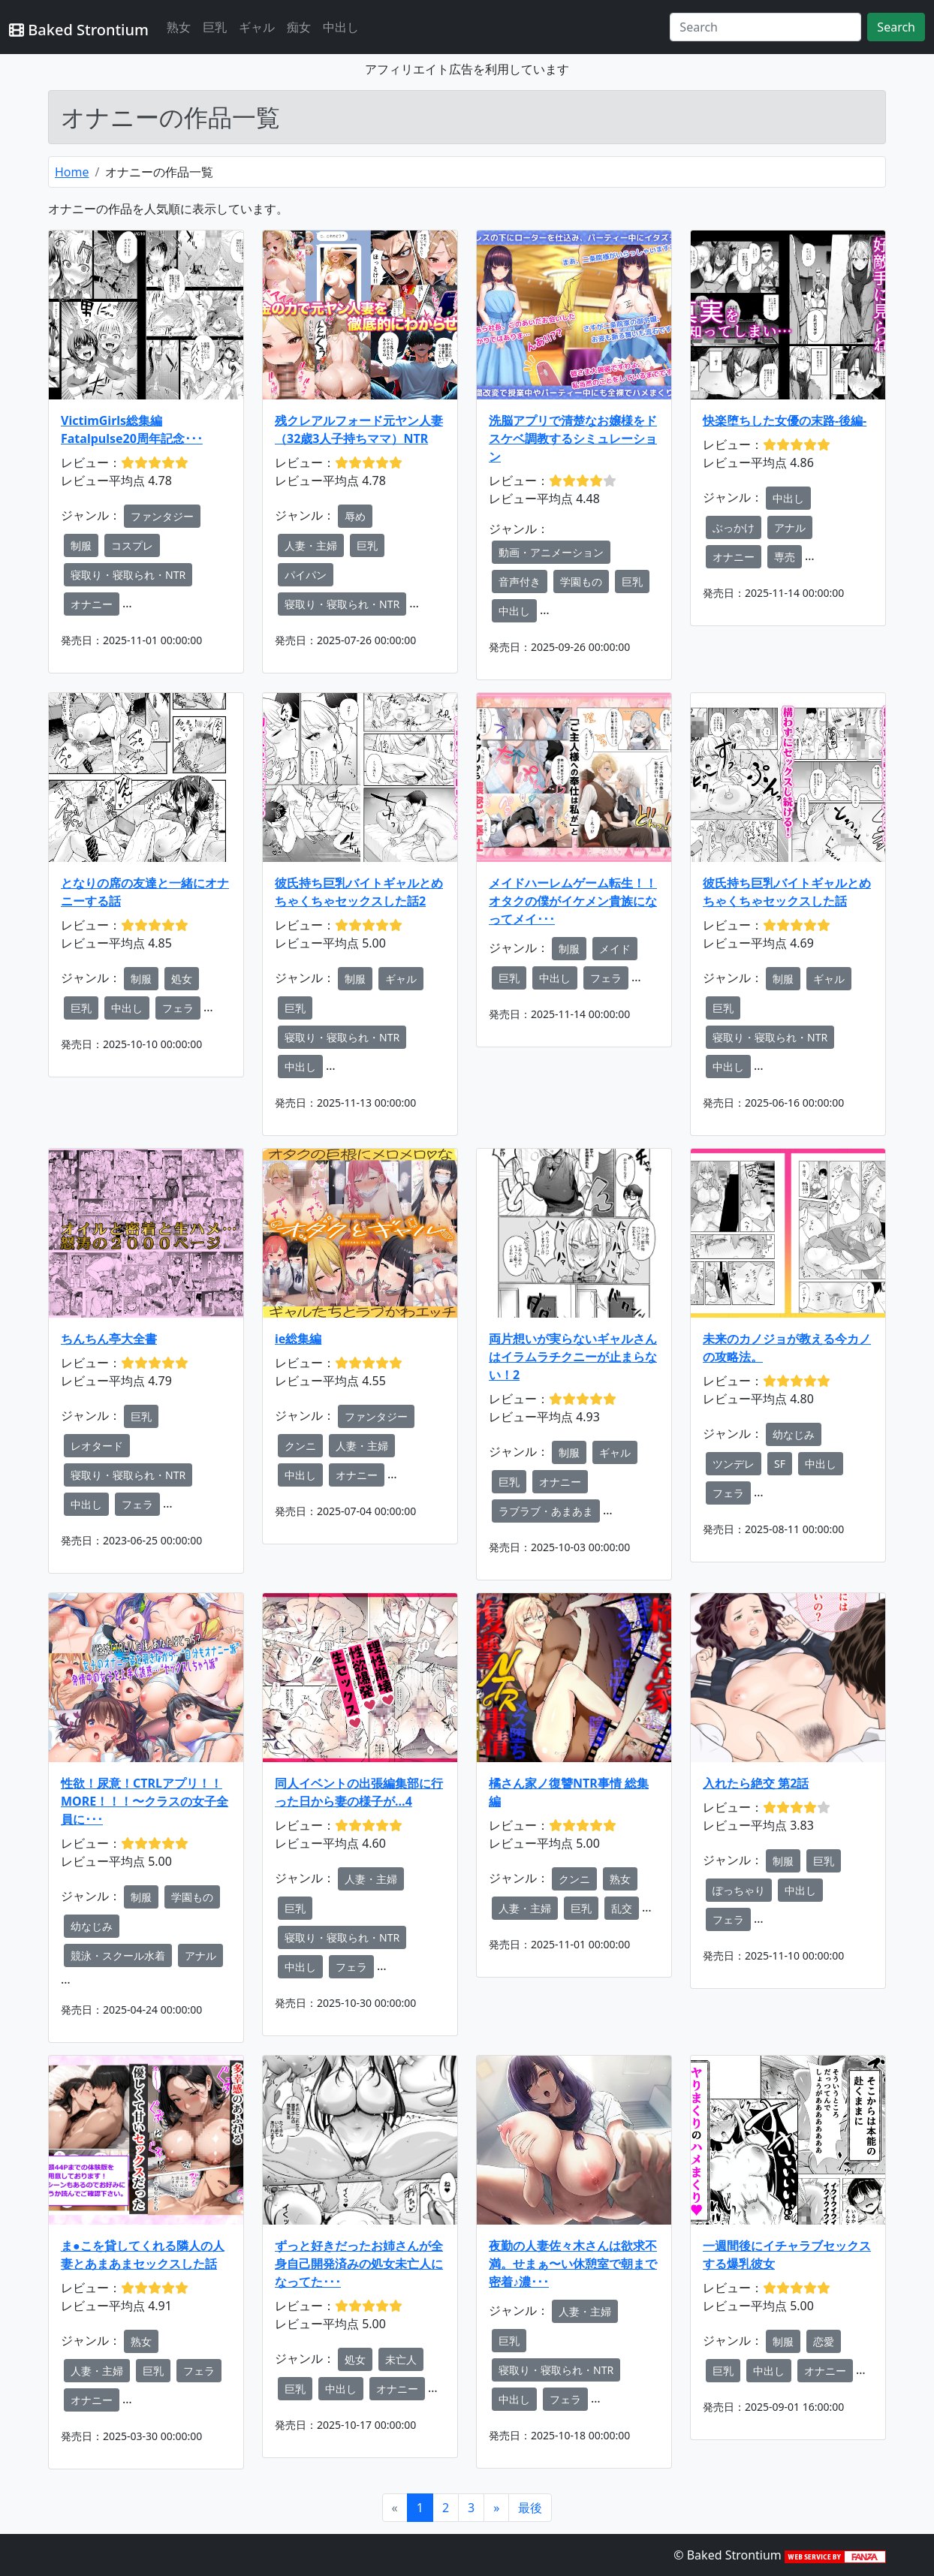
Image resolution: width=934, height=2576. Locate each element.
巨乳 (215, 27)
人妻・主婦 (311, 545)
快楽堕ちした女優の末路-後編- (784, 420)
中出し (341, 27)
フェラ (178, 1008)
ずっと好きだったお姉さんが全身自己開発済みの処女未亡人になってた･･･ (359, 2263)
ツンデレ (734, 1464)
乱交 (621, 1908)
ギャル (257, 27)
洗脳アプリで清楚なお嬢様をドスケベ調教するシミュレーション (573, 438)
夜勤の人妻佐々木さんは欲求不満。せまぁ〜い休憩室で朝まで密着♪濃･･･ (573, 2263)
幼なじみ (794, 1434)
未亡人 (401, 2359)
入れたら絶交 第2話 (756, 1783)
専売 (784, 557)
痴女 (299, 27)
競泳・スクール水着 (118, 1955)
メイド (615, 949)
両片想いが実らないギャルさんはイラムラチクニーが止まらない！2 (573, 1356)
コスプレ (132, 545)
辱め (355, 516)
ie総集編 (298, 1338)
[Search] (765, 27)
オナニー (92, 604)
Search (896, 27)
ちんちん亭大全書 (109, 1338)
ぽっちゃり (739, 1890)
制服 (81, 545)
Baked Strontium (79, 30)
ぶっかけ (734, 527)
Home (72, 172)
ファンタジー (162, 516)
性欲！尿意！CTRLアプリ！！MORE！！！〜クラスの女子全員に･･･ (144, 1801)
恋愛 (823, 2341)
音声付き (520, 581)
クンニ (300, 1446)
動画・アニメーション (551, 552)
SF (779, 1464)
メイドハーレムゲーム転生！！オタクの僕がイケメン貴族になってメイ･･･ (573, 901)
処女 (181, 979)
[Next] (496, 2507)
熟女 (179, 27)
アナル (790, 527)
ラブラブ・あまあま (546, 1511)
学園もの (581, 581)
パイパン (306, 575)
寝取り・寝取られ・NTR (128, 575)
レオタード (97, 1446)
